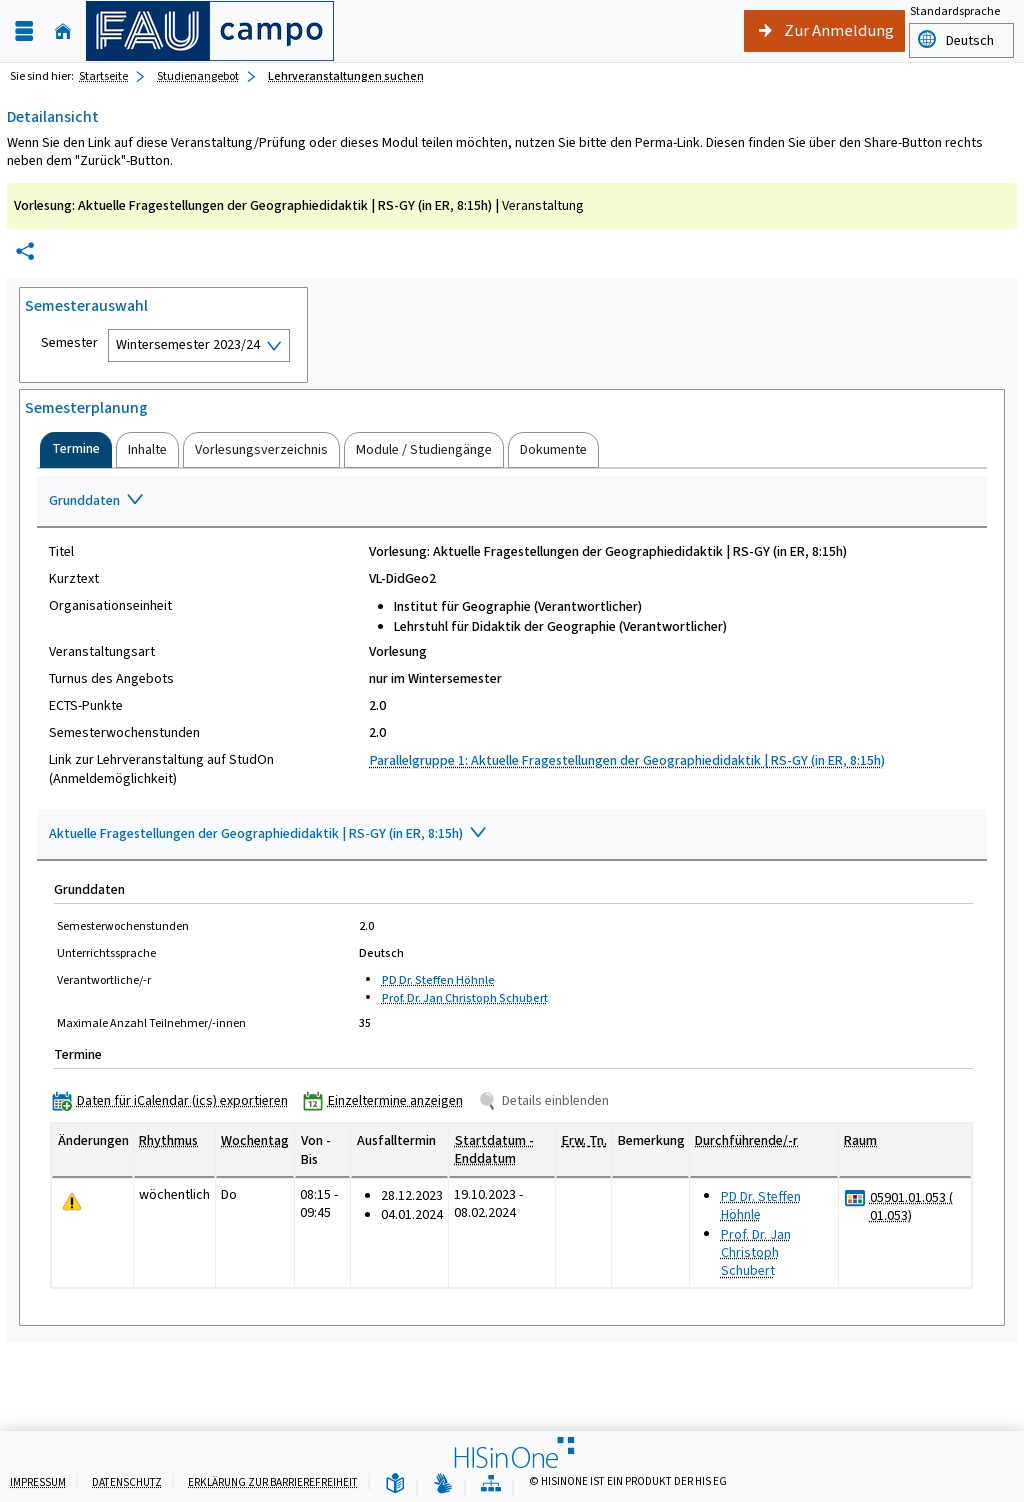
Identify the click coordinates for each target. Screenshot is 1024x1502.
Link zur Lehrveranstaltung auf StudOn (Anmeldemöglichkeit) (161, 769)
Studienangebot (198, 76)
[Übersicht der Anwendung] (491, 1484)
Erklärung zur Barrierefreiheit (273, 1482)
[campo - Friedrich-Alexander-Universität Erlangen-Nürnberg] (210, 31)
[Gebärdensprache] (443, 1484)
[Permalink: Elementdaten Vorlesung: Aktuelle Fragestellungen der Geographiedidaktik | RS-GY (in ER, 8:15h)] (25, 251)
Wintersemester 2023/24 (188, 344)
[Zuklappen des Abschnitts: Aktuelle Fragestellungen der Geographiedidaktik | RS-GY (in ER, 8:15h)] (512, 835)
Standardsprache (955, 11)
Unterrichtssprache (106, 953)
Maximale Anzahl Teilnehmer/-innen (151, 1023)
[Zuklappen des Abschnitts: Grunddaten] (512, 502)
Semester (69, 343)
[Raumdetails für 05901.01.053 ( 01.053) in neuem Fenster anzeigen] (916, 1207)
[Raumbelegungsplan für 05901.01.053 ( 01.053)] (855, 1198)
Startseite (103, 76)
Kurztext (74, 579)
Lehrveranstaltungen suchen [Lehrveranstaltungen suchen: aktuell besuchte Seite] (346, 76)
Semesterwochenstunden (124, 733)
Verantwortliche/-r (104, 980)
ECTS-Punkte (86, 706)
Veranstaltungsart (102, 652)
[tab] (76, 450)
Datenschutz (127, 1482)
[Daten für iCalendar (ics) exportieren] (174, 1100)
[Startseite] (63, 31)
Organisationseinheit (110, 606)
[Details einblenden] (547, 1100)
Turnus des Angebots (111, 679)
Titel (61, 552)
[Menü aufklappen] (24, 31)
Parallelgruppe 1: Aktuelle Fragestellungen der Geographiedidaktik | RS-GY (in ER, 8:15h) (627, 760)
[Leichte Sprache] (395, 1484)
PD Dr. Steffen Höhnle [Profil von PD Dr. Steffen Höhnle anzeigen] (438, 980)
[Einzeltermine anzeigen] (387, 1100)
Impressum (38, 1482)
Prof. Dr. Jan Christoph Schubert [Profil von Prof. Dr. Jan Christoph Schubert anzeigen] (465, 998)
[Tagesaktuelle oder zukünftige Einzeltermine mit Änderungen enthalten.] (72, 1202)
